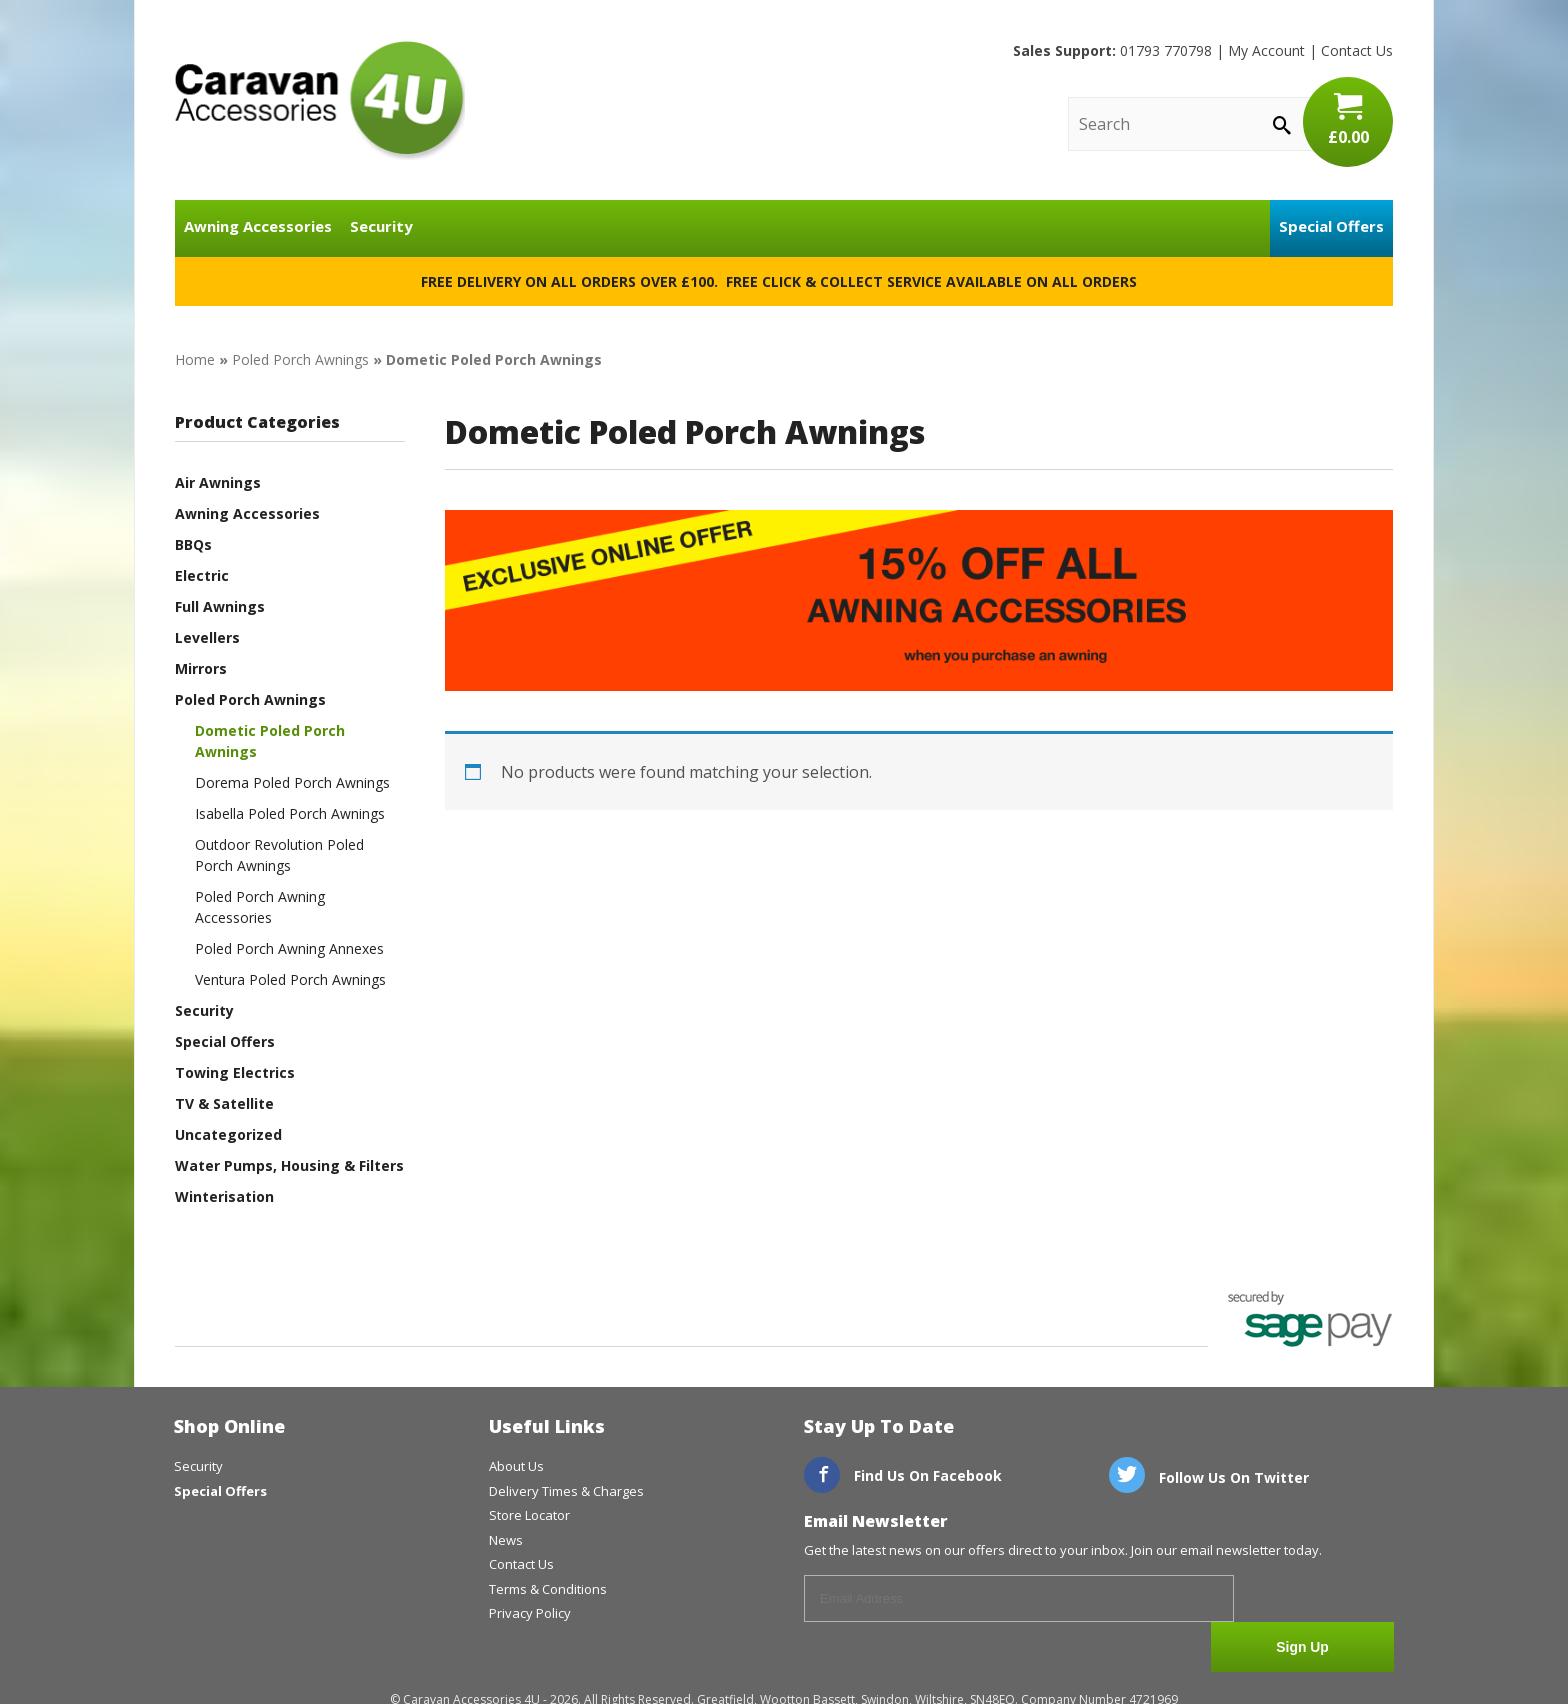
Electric (202, 575)
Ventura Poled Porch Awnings (290, 979)
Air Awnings (218, 482)
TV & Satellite (224, 1103)
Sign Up (1319, 1600)
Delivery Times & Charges (566, 1491)
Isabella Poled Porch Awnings (290, 813)
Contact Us (1357, 50)
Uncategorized (228, 1134)
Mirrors (201, 668)
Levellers (207, 637)
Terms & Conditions (548, 1589)
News (506, 1540)
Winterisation (224, 1196)
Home (195, 359)
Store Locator (529, 1515)
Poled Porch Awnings (300, 359)
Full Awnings (220, 606)
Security (381, 226)
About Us (516, 1466)
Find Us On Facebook (903, 1475)
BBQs (193, 544)
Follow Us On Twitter (1209, 1477)
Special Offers (1331, 226)
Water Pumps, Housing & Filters (289, 1165)
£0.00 (1348, 120)
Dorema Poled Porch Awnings (292, 782)
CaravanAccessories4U (320, 100)
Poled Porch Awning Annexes (289, 948)
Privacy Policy (530, 1613)
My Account (1266, 50)
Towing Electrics (235, 1072)
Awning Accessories (258, 226)
